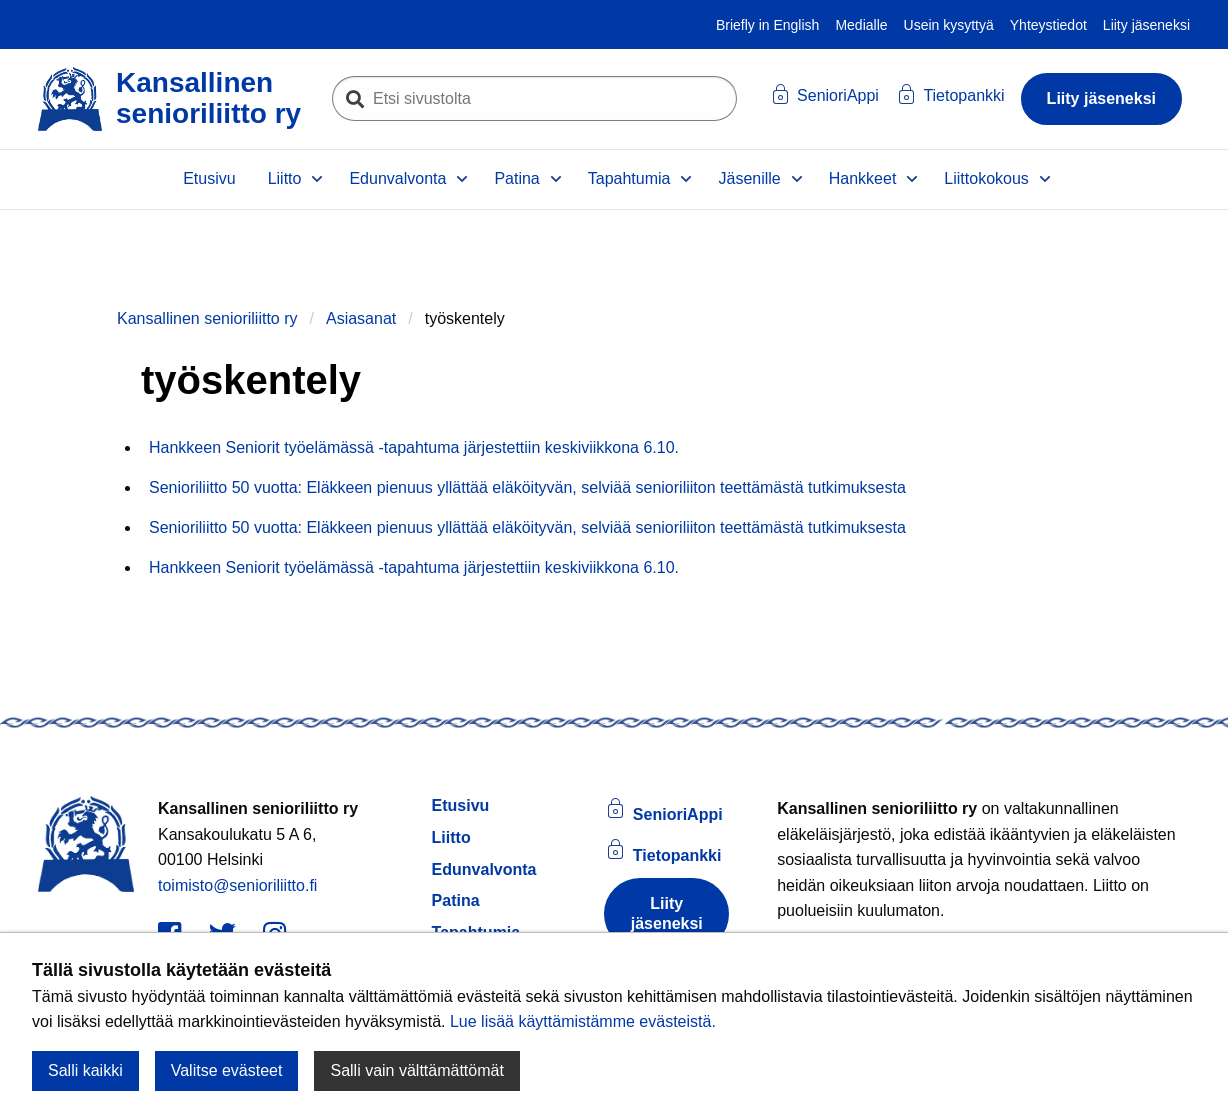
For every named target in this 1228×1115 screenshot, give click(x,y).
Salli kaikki (85, 1070)
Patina (516, 178)
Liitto (285, 178)
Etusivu (209, 178)
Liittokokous (986, 178)
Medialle (861, 25)
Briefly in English (768, 25)
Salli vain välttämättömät (416, 1070)
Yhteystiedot (1048, 25)
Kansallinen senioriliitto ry (207, 318)
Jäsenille (749, 178)
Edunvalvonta (397, 178)
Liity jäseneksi (1146, 25)
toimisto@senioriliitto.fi (237, 885)
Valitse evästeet (227, 1070)
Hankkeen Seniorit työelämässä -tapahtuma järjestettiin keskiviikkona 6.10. (414, 447)
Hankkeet (863, 178)
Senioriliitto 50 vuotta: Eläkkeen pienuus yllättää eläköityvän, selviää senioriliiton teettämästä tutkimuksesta (527, 487)
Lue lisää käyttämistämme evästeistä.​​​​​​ (583, 1021)
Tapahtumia (629, 178)
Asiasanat (361, 318)
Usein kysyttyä (949, 25)
